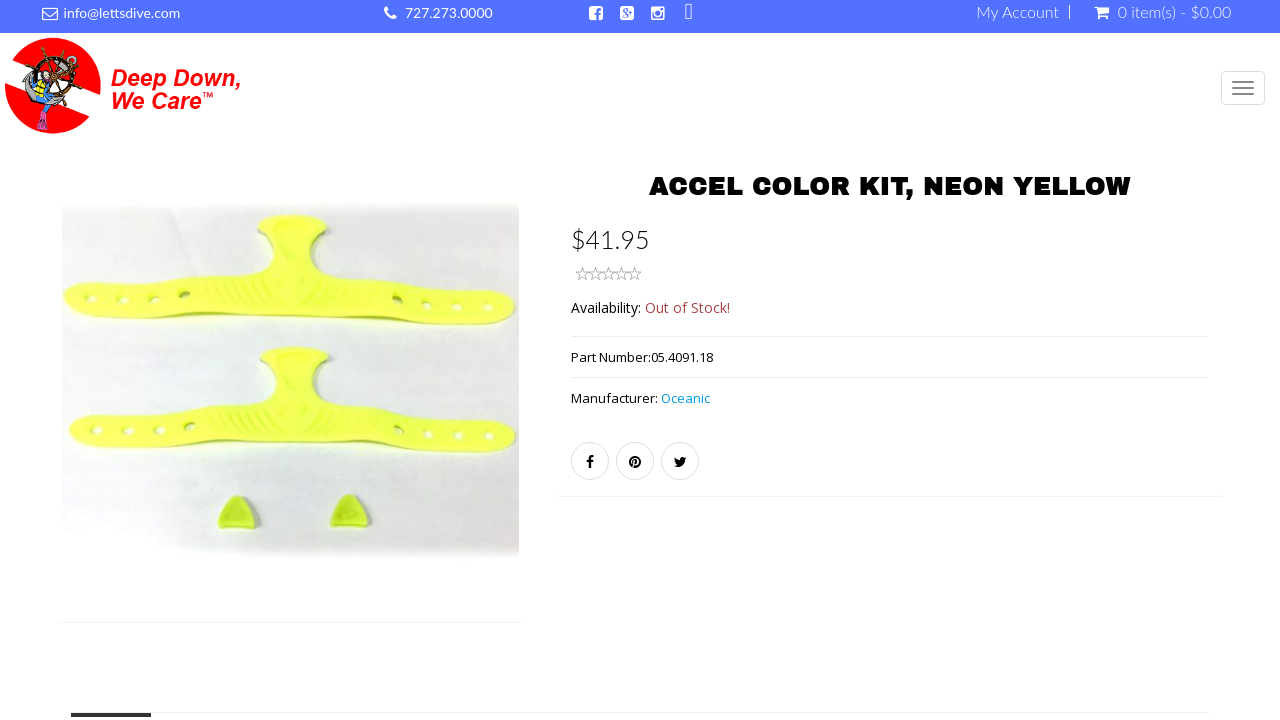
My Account (1017, 12)
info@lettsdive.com (122, 12)
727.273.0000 (449, 12)
